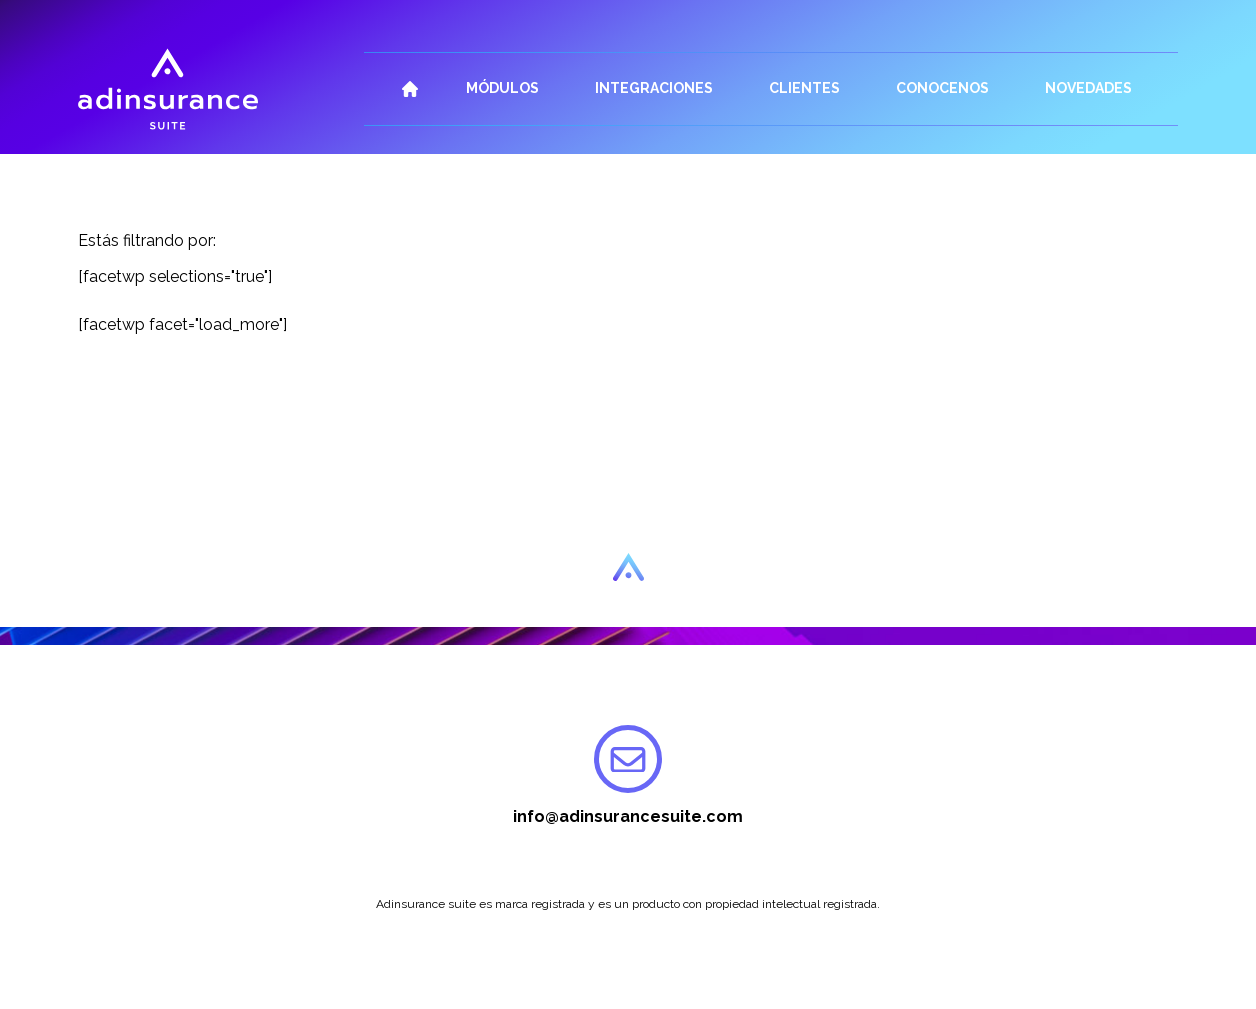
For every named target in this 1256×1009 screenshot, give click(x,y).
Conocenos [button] (942, 88)
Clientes (804, 88)
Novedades (1088, 88)
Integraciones (654, 88)
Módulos (502, 88)
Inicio (410, 89)
